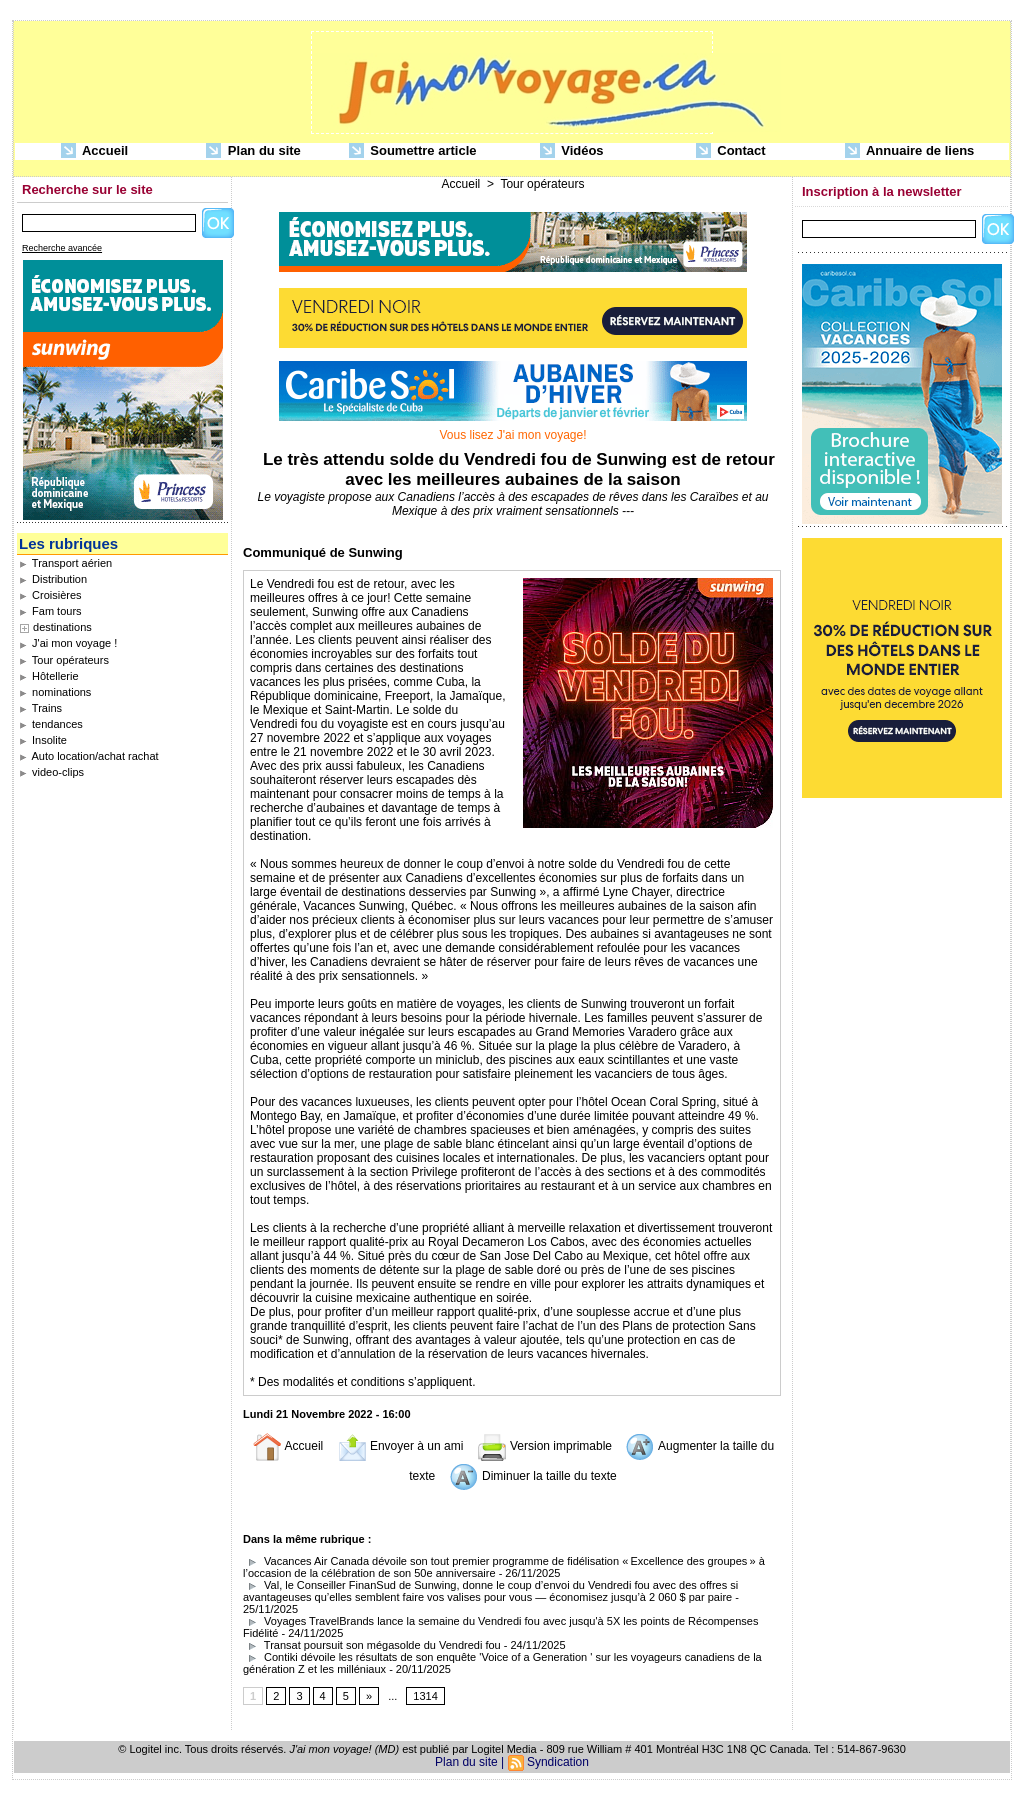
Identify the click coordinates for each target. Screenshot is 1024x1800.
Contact (731, 151)
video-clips (51, 772)
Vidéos (572, 151)
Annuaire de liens (910, 151)
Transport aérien (65, 563)
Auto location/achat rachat (89, 756)
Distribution (53, 579)
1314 (425, 1696)
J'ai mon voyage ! (68, 643)
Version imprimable (544, 1446)
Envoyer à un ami (400, 1446)
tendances (51, 724)
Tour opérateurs (64, 660)
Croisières (50, 595)
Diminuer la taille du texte (533, 1476)
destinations (62, 627)
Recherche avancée (62, 248)
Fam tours (50, 611)
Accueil (94, 151)
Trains (40, 708)
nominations (55, 692)
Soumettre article (413, 151)
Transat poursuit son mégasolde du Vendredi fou (372, 1645)
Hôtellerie (49, 676)
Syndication (558, 1762)
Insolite (43, 740)
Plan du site (253, 151)
